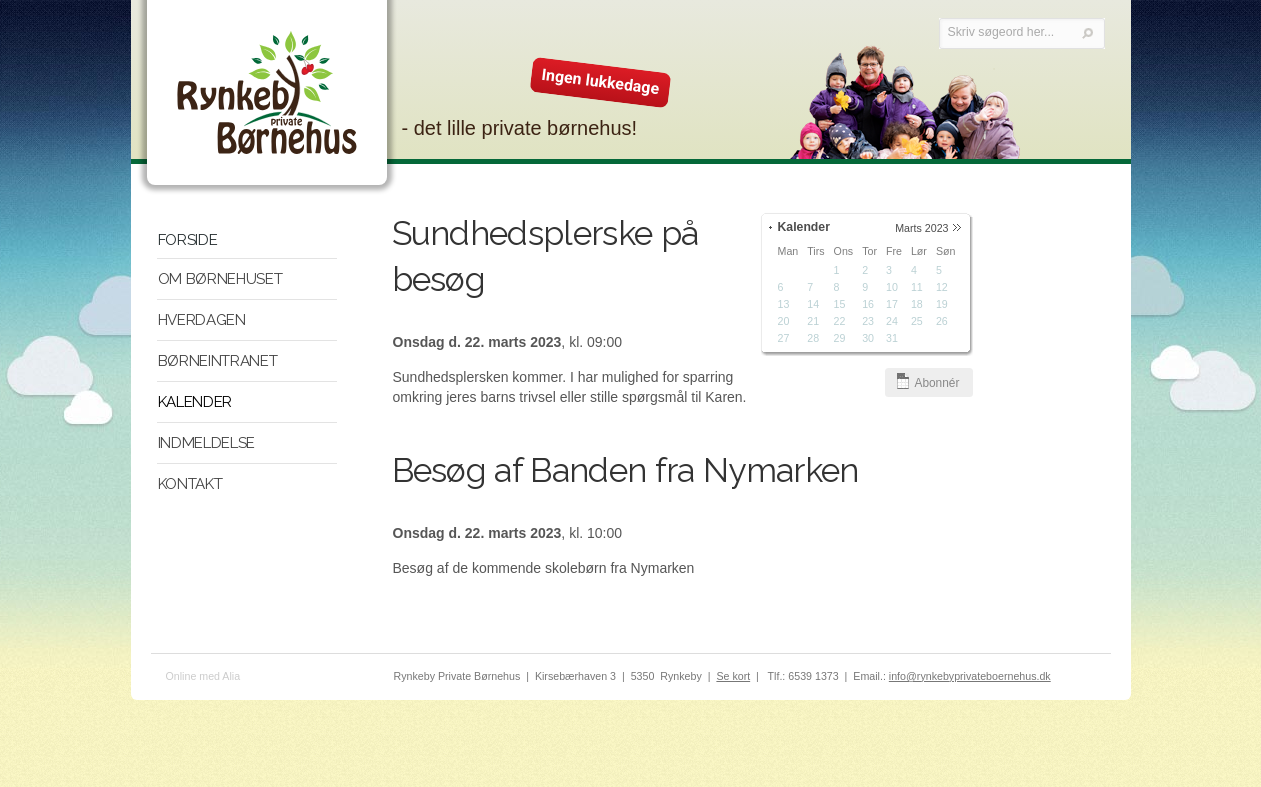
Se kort (733, 676)
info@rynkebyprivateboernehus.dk (970, 676)
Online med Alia (203, 676)
